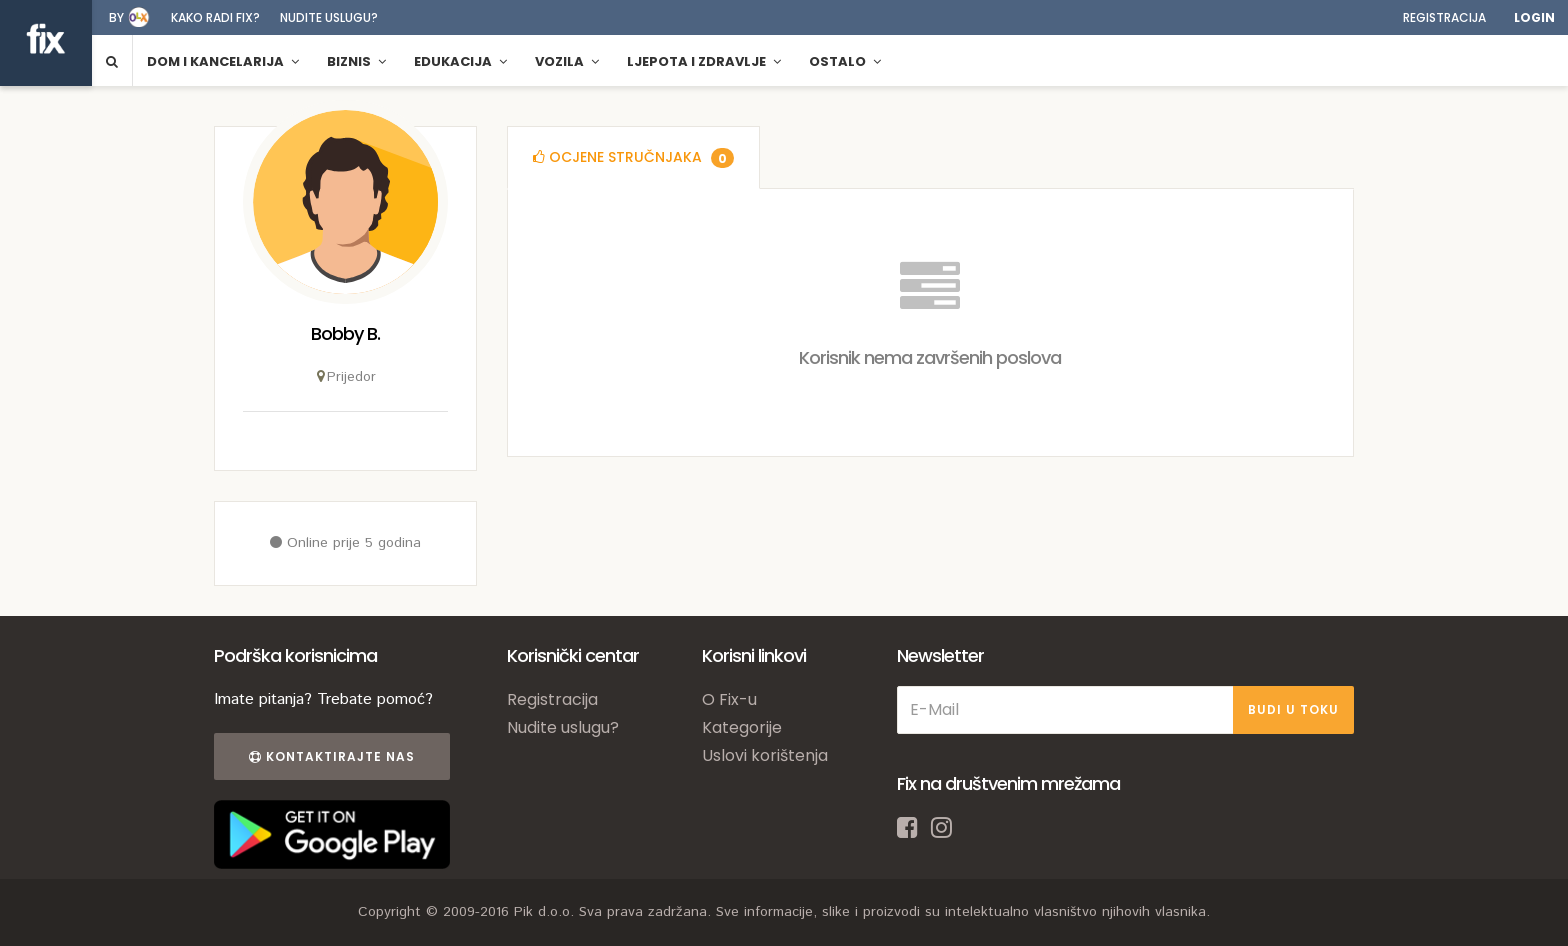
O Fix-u (729, 699)
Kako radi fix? (215, 17)
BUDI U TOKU (1293, 709)
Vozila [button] (567, 61)
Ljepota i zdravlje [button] (704, 61)
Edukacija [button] (460, 61)
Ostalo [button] (845, 61)
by (116, 17)
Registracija (1444, 17)
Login (1534, 17)
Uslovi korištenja (765, 755)
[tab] (633, 157)
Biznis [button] (356, 61)
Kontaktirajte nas (332, 756)
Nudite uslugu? (329, 17)
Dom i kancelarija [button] (223, 61)
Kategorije (742, 727)
